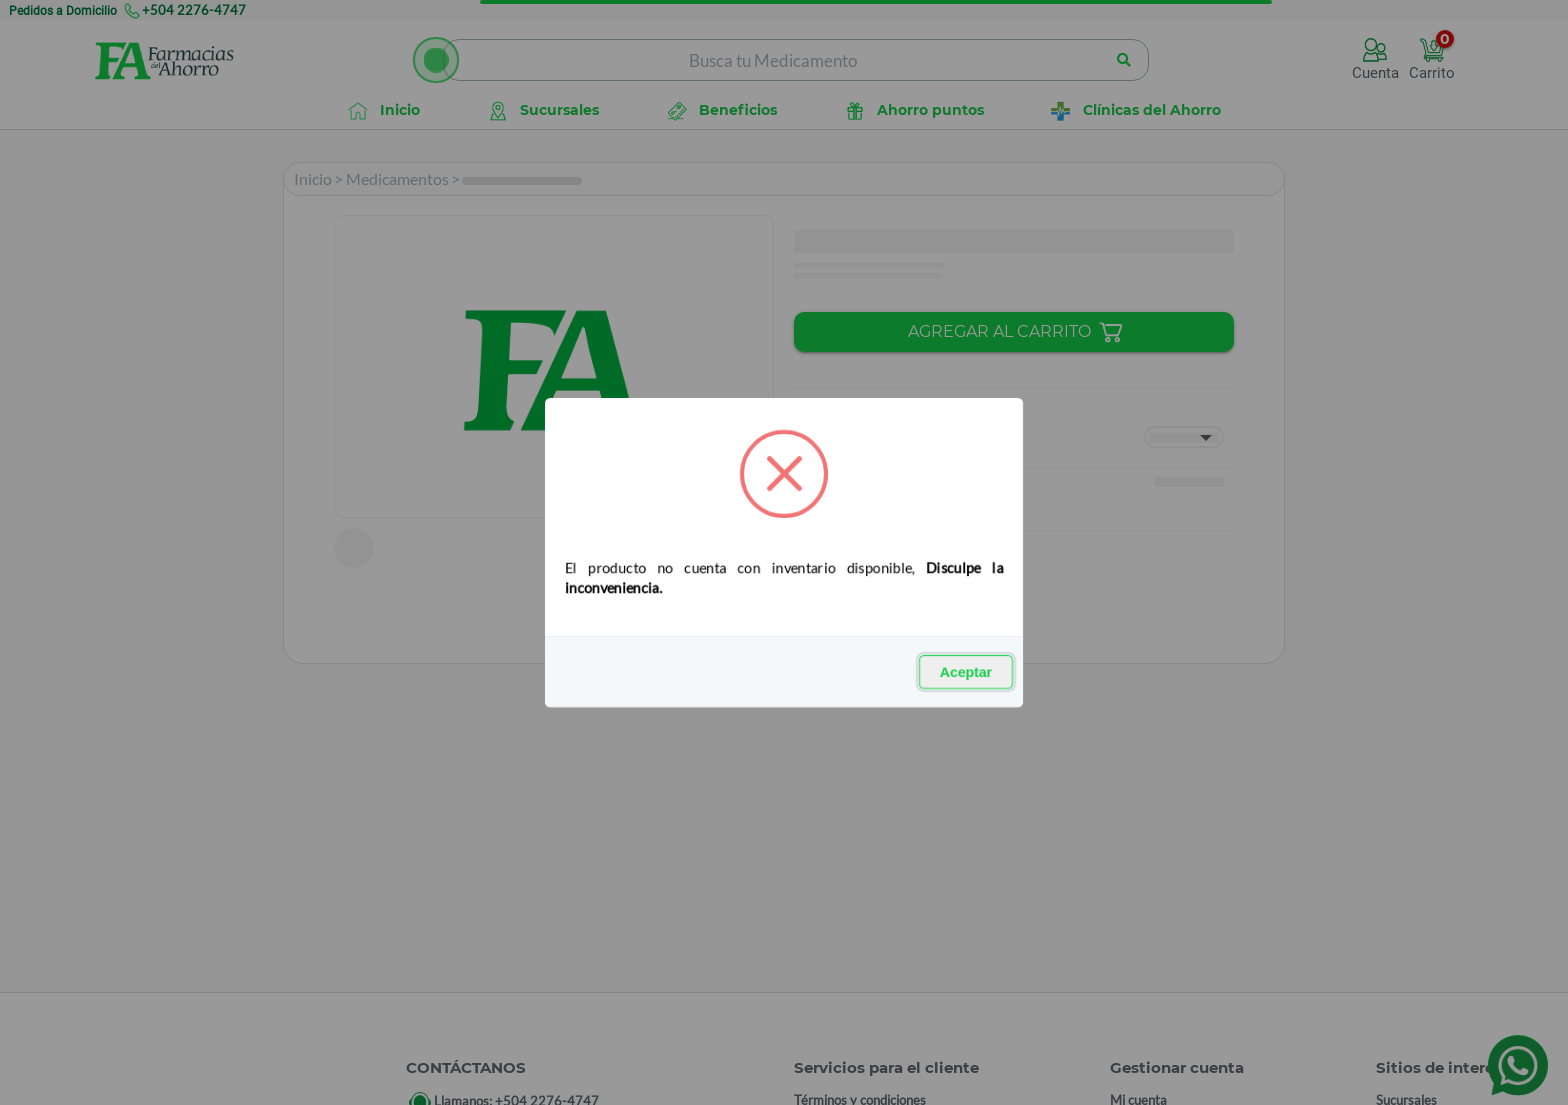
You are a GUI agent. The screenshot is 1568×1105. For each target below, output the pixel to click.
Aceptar (966, 672)
